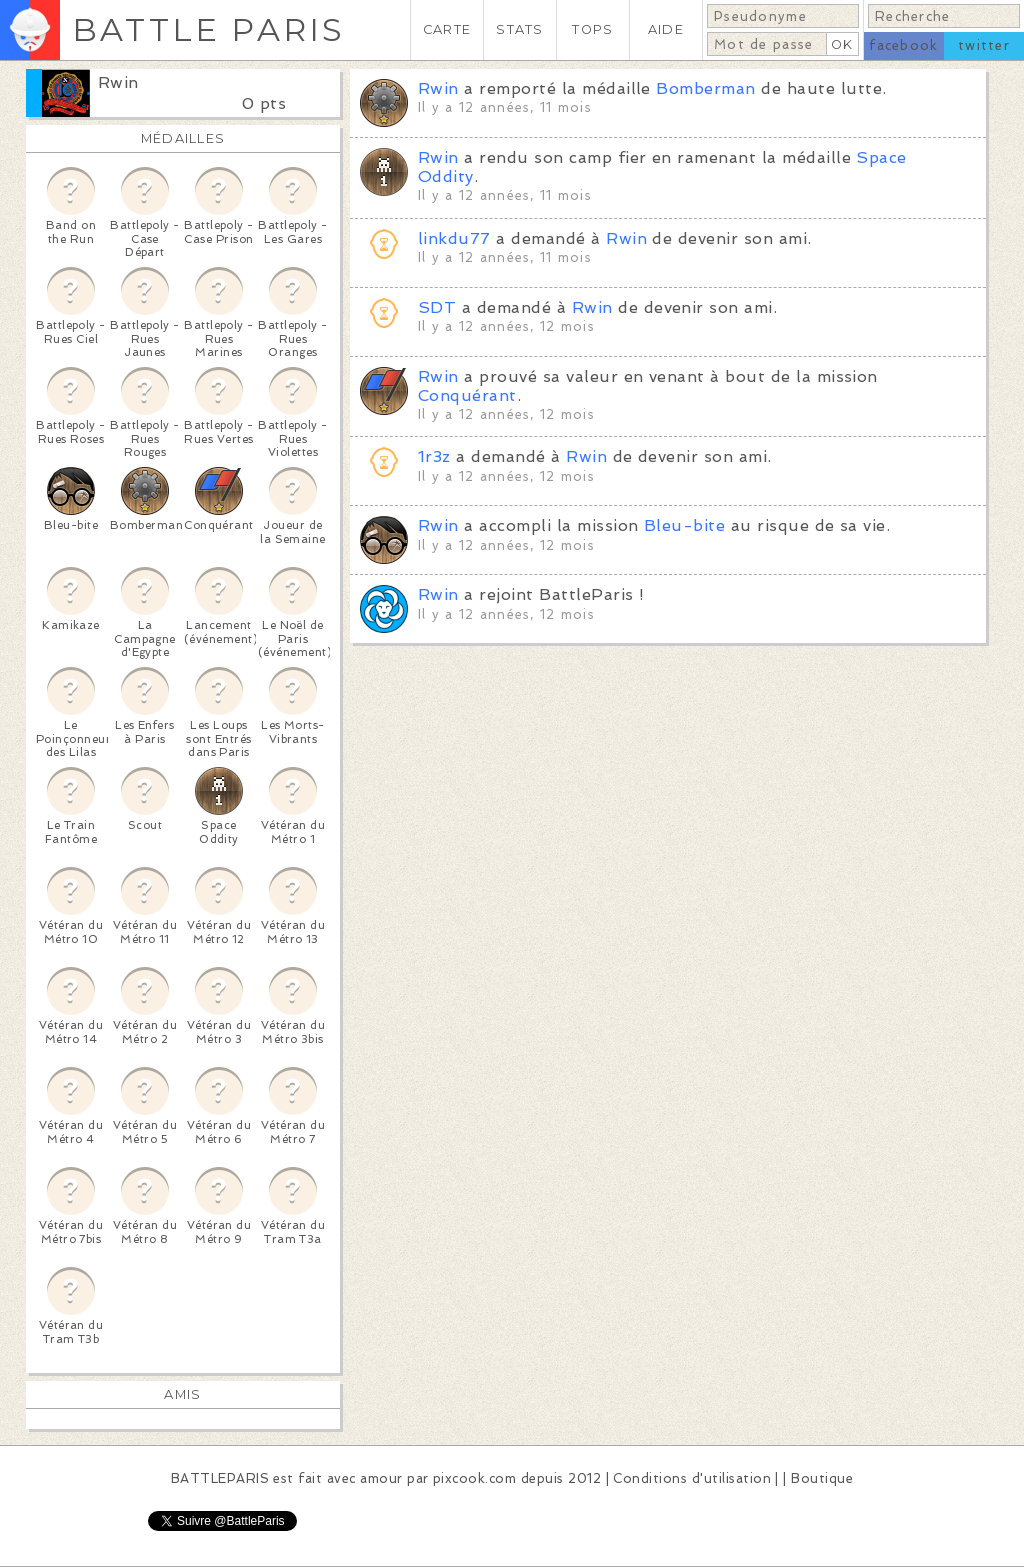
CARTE (447, 29)
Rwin (118, 82)
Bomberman (705, 88)
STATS (519, 29)
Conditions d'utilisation (692, 1478)
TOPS (592, 29)
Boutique (822, 1478)
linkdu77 (454, 238)
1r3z (434, 456)
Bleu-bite (684, 525)
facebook (903, 45)
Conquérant (467, 395)
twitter (984, 45)
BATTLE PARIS (208, 29)
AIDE (666, 29)
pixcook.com (474, 1478)
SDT (437, 307)
